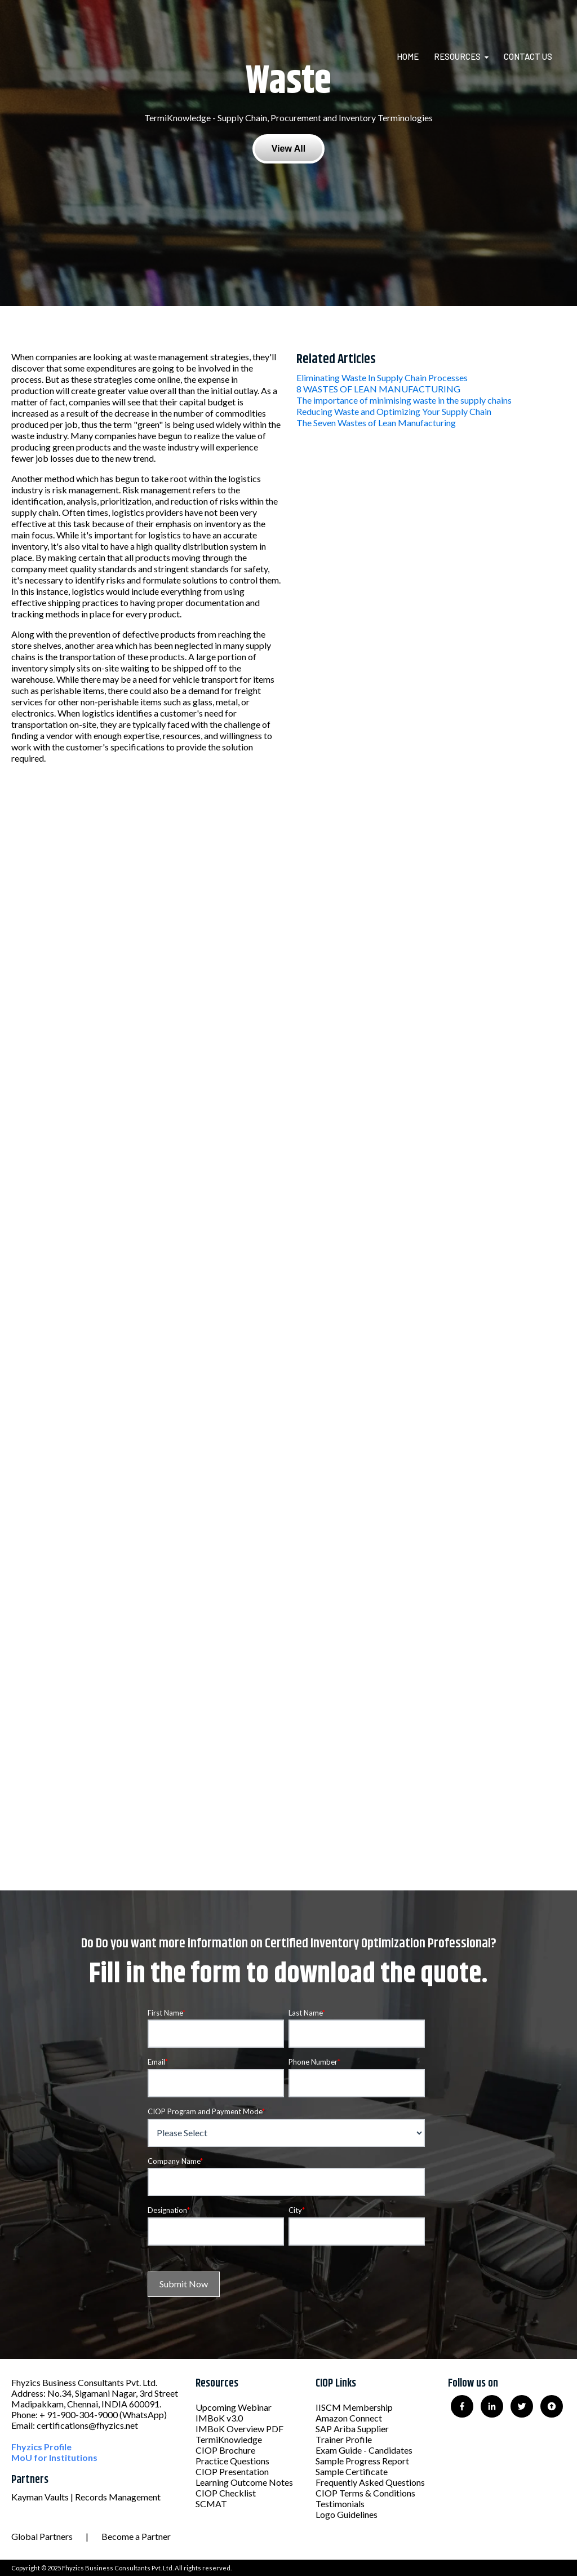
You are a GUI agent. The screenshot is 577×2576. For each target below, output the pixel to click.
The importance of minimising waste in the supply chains (404, 400)
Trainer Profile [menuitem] (344, 2439)
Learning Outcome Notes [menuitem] (244, 2482)
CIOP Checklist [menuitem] (226, 2492)
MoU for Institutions (54, 2457)
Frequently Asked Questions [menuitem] (370, 2482)
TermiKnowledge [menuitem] (229, 2439)
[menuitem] (414, 56)
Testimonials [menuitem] (340, 2503)
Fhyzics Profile (41, 2446)
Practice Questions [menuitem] (232, 2460)
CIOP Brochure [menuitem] (225, 2450)
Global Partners (42, 2536)
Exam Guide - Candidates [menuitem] (364, 2450)
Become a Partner (136, 2536)
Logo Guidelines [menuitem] (347, 2514)
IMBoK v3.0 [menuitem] (219, 2417)
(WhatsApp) (143, 2414)
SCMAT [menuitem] (211, 2503)
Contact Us (528, 56)
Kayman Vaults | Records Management (86, 2496)
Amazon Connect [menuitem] (349, 2417)
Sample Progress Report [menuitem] (362, 2460)
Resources (457, 56)
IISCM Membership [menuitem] (354, 2407)
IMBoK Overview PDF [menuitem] (239, 2428)
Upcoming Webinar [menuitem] (234, 2407)
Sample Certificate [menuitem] (352, 2471)
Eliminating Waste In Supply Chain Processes (382, 377)
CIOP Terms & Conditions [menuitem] (365, 2492)
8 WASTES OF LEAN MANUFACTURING (378, 388)
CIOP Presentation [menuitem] (232, 2471)
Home (408, 56)
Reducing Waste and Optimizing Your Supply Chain (393, 411)
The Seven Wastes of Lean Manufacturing (376, 422)
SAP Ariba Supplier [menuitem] (352, 2428)
